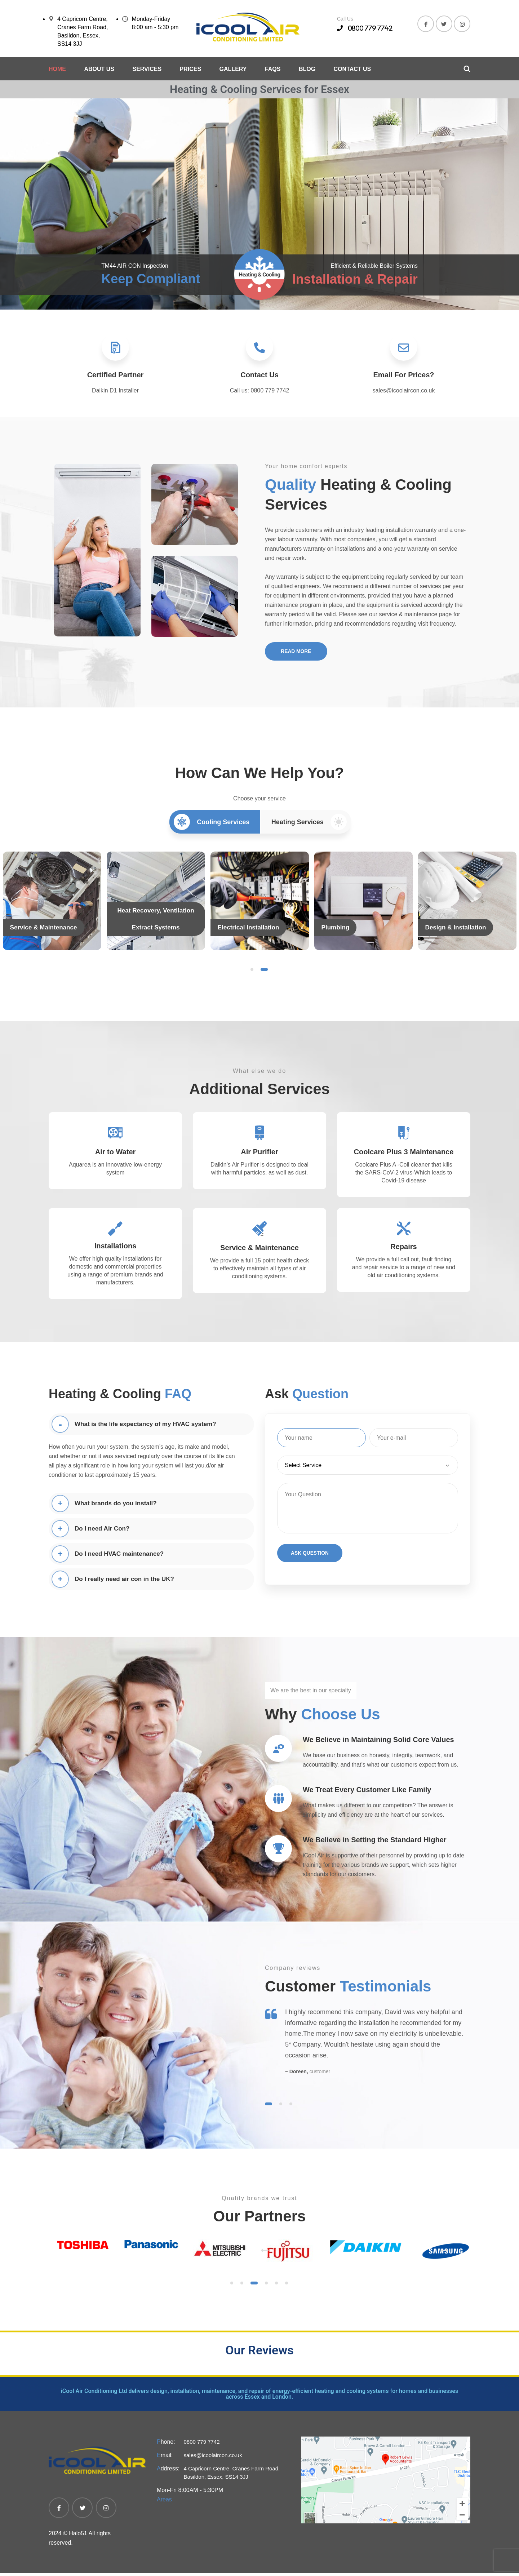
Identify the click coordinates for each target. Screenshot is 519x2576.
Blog (307, 69)
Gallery (233, 69)
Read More (298, 655)
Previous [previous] (261, 2241)
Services (146, 69)
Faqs (273, 69)
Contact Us (352, 69)
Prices (190, 69)
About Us (99, 69)
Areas (164, 2503)
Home (57, 69)
